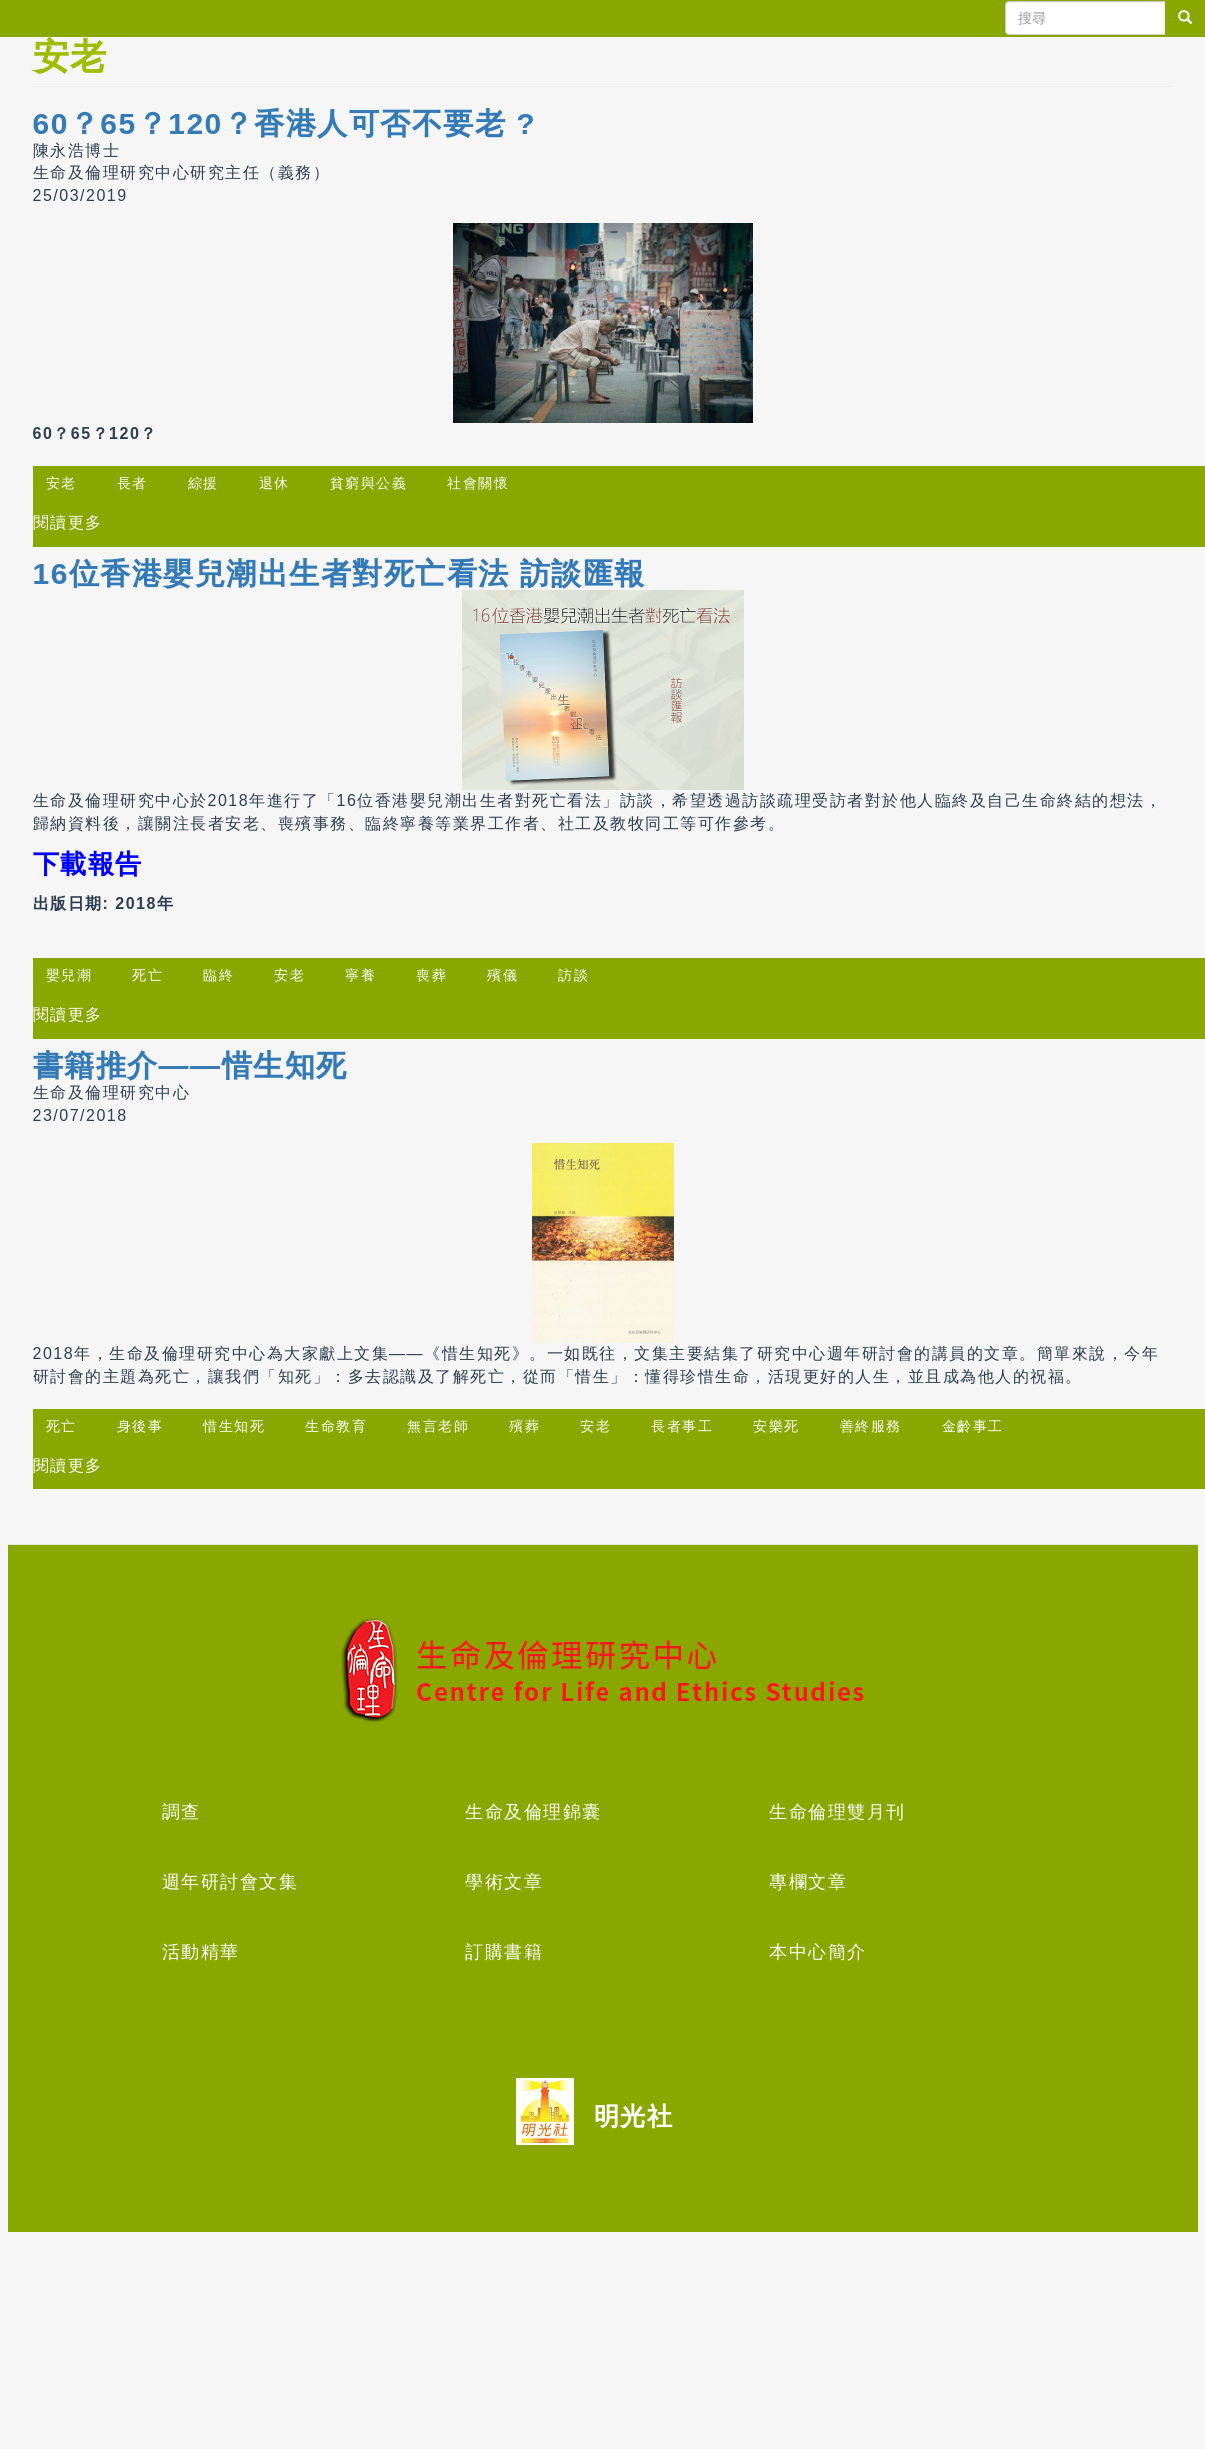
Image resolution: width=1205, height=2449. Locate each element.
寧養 (360, 975)
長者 (132, 483)
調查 (181, 1812)
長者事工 (682, 1426)
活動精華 (201, 1952)
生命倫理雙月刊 (837, 1812)
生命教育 (336, 1426)
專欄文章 (808, 1882)
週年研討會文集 (230, 1882)
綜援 (203, 483)
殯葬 (524, 1426)
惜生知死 (234, 1426)
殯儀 (502, 975)
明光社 (634, 2116)
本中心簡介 (818, 1952)
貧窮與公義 (369, 483)
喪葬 (431, 975)
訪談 (573, 975)
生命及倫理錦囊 (533, 1812)
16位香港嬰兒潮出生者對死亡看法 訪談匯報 (339, 573)
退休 (274, 483)
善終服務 (871, 1426)
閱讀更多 (68, 522)
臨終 (218, 975)
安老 (61, 483)
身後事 (140, 1426)
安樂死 (776, 1426)
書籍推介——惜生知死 (190, 1065)
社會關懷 (478, 483)
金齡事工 (973, 1426)
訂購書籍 (504, 1952)
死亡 (147, 975)
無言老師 (438, 1426)
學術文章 (504, 1882)
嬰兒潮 (69, 975)
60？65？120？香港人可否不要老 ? (284, 123)
